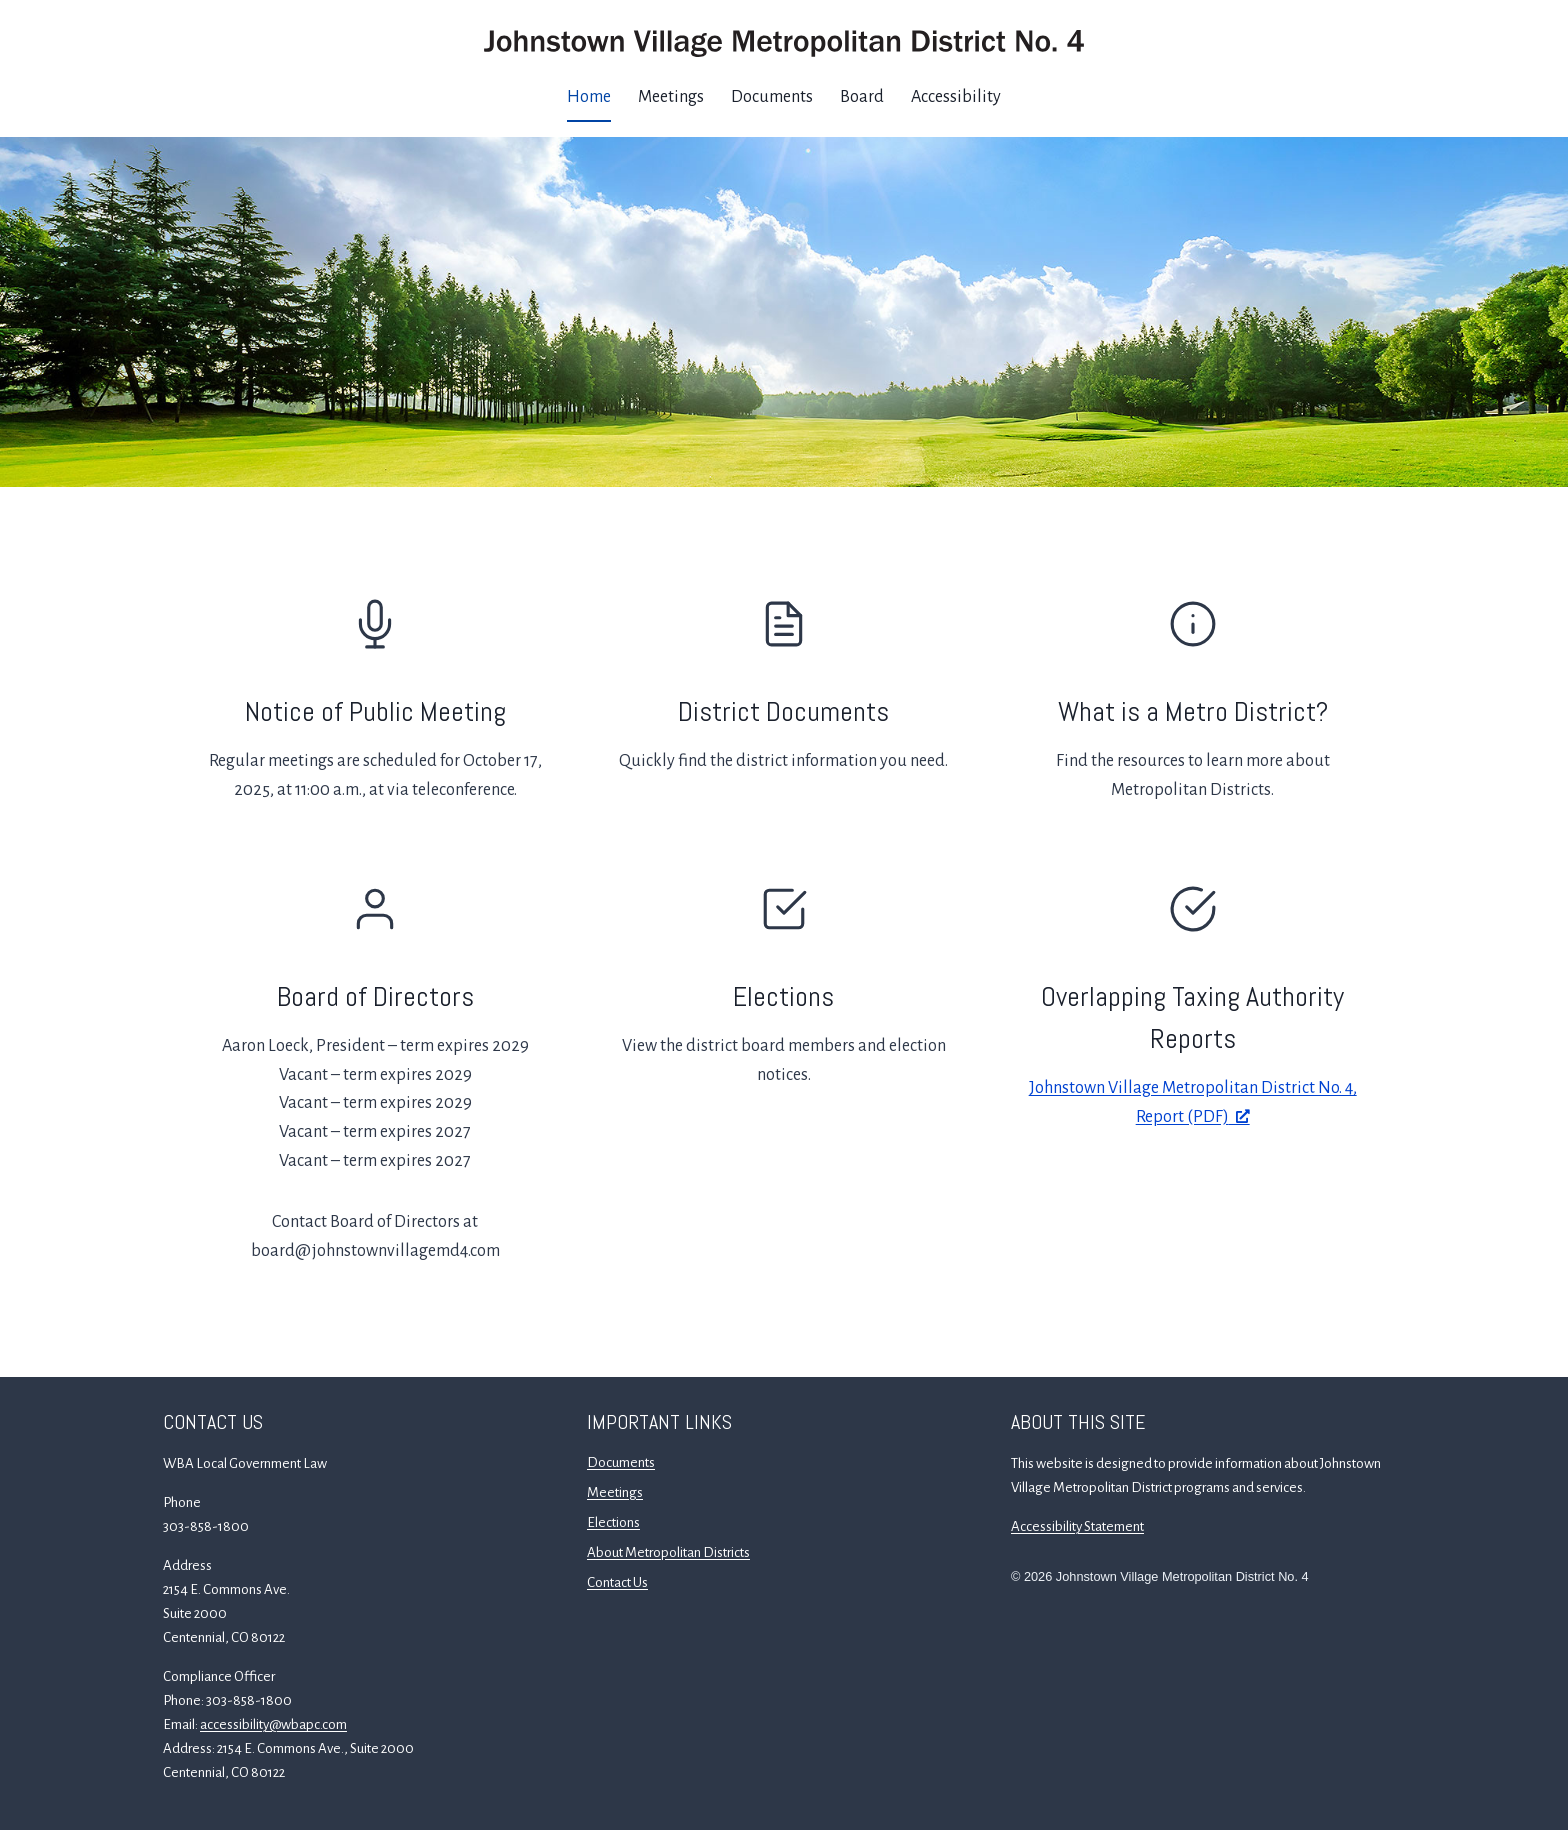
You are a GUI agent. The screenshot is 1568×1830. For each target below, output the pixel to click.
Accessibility (956, 97)
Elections (783, 996)
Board (862, 97)
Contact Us (617, 1582)
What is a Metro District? (1193, 711)
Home (589, 97)
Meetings (671, 97)
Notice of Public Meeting (375, 711)
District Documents (783, 711)
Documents (772, 97)
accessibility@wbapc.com (273, 1724)
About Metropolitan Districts (668, 1552)
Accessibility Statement (1077, 1526)
